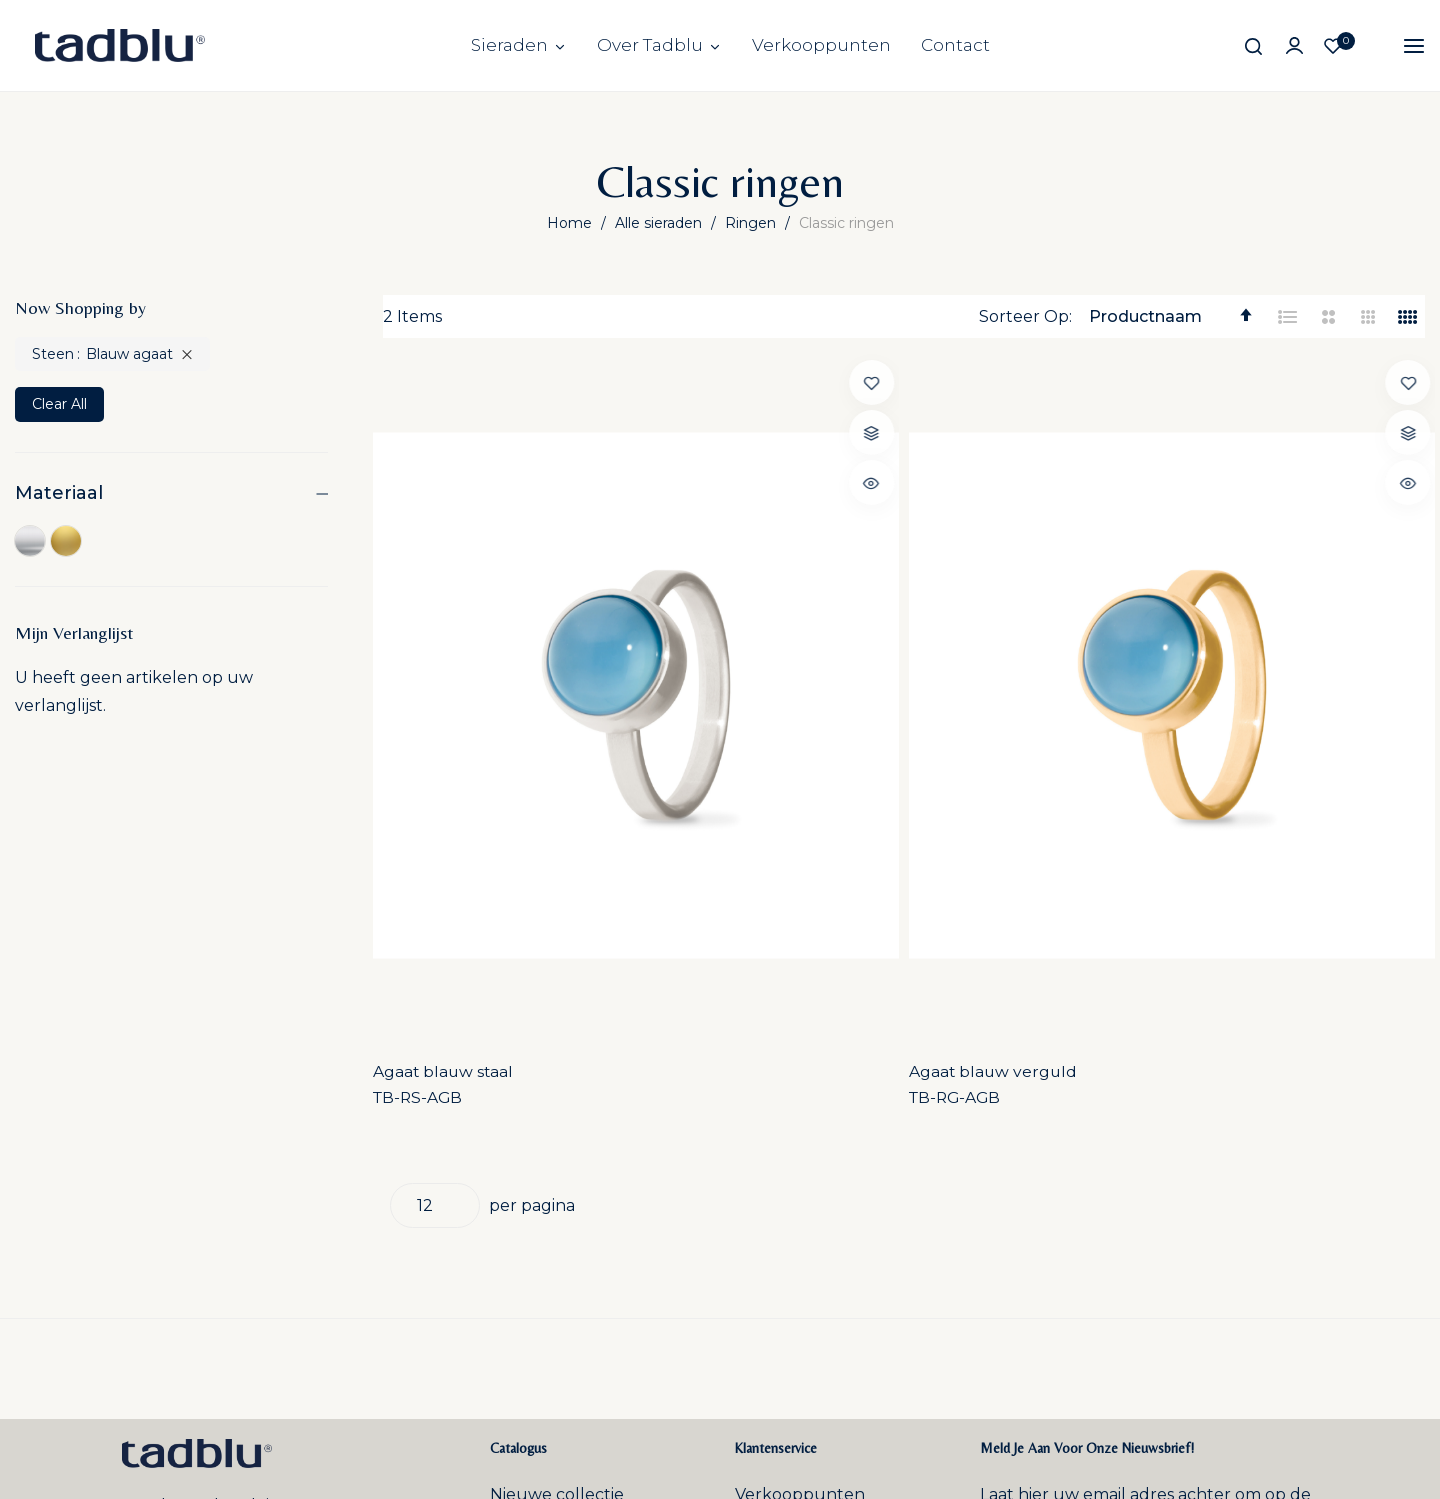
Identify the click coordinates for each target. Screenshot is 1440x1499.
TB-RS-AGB (429, 719)
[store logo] (120, 45)
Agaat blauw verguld (736, 692)
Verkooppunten (821, 45)
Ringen (752, 223)
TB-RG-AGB (699, 719)
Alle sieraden (660, 223)
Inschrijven (1230, 1204)
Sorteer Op (1024, 316)
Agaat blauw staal (454, 692)
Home (571, 223)
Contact (955, 45)
